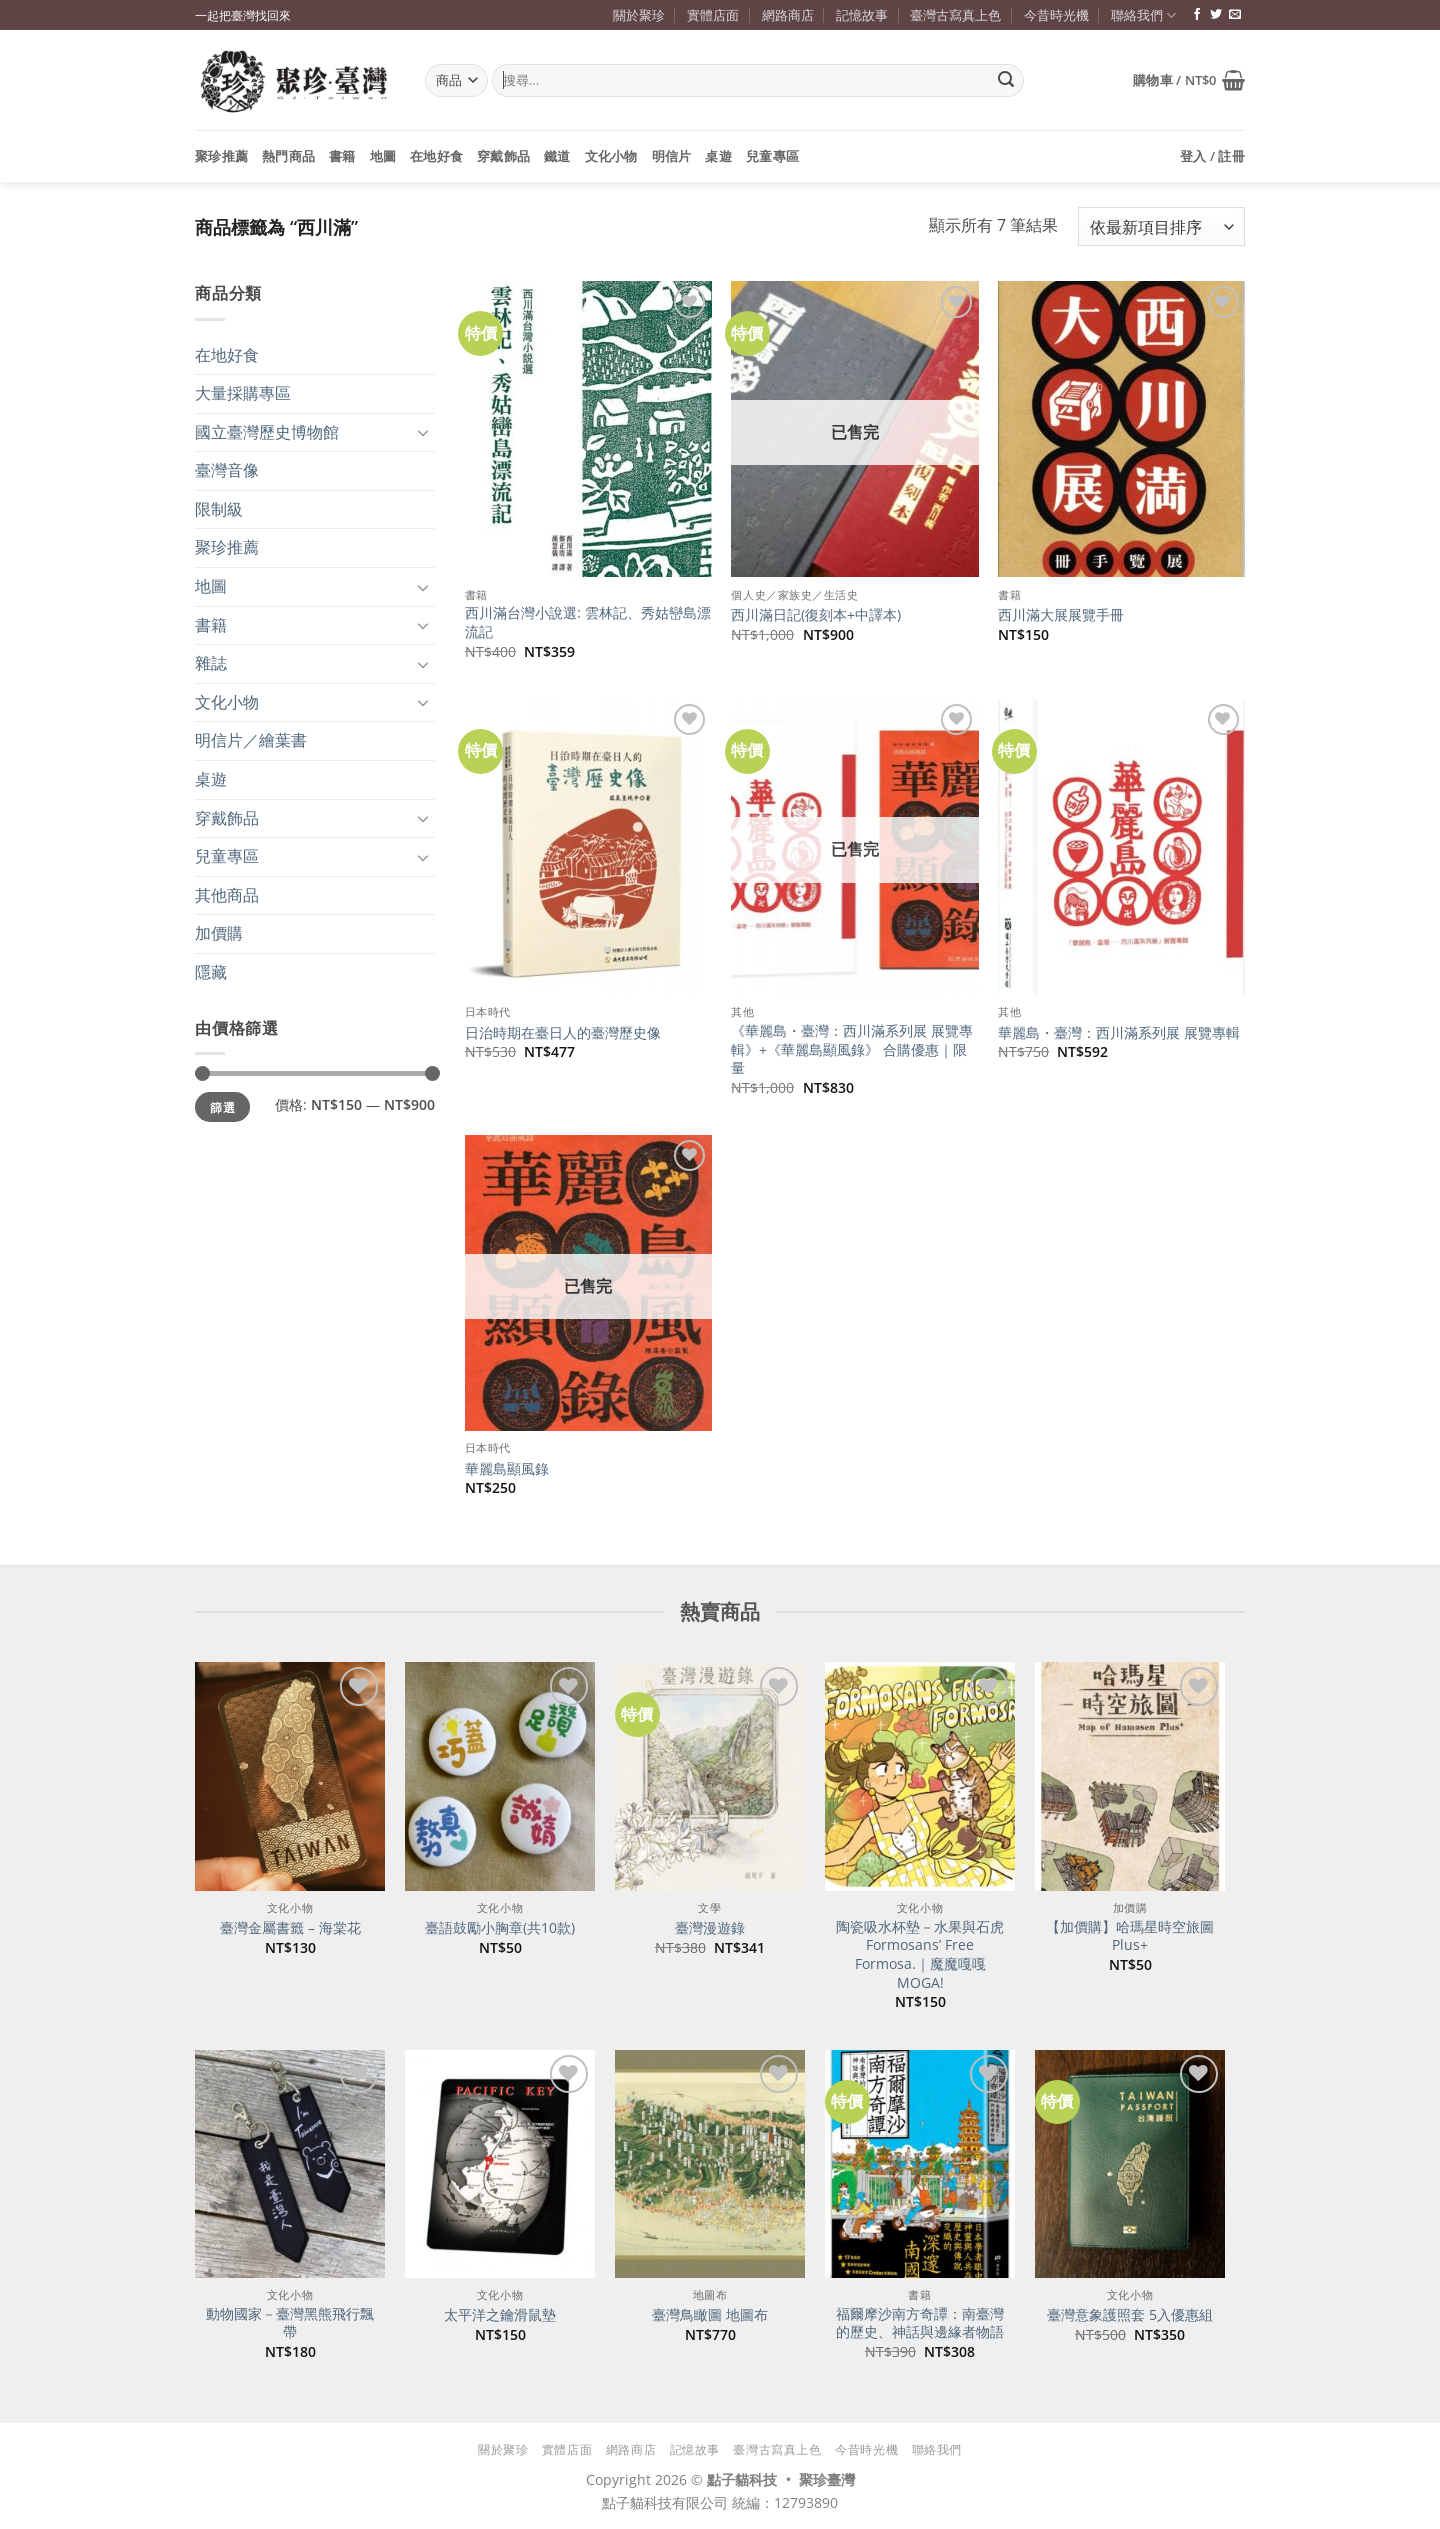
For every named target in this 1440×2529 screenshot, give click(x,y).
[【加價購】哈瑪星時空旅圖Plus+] (1130, 1776)
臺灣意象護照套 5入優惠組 (1130, 2315)
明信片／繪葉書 (251, 740)
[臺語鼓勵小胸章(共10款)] (500, 1776)
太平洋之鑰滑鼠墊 (500, 2315)
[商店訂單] (1161, 226)
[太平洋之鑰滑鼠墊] (500, 2164)
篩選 (222, 1107)
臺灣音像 (227, 470)
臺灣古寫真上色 (955, 15)
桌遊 (718, 156)
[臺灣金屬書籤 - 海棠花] (290, 1776)
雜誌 (211, 663)
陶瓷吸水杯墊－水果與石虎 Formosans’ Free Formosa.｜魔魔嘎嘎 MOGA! (920, 1955)
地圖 (383, 156)
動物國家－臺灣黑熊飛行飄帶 (290, 2323)
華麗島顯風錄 (507, 1469)
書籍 (342, 156)
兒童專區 (772, 156)
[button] (1189, 80)
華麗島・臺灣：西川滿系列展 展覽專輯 (1119, 1033)
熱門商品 (288, 156)
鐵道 (557, 156)
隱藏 (211, 972)
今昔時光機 (1056, 15)
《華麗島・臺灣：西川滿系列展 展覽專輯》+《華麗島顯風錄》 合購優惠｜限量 (852, 1049)
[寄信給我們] (1235, 15)
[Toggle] (423, 432)
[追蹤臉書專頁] (1197, 15)
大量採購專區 (243, 393)
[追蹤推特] (1216, 15)
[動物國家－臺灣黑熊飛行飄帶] (290, 2164)
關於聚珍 (639, 15)
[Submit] (1006, 81)
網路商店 (788, 15)
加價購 (219, 933)
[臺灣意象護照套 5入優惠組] (1130, 2164)
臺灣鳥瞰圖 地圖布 (710, 2315)
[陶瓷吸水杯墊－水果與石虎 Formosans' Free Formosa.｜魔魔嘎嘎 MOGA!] (920, 1776)
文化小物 (611, 156)
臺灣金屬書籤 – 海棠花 (290, 1928)
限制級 (219, 509)
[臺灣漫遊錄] (710, 1776)
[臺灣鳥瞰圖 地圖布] (710, 2164)
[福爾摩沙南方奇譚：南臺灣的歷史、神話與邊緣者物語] (920, 2164)
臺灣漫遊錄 (710, 1928)
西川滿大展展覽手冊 (1061, 615)
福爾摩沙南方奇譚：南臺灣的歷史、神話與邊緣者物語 (920, 2323)
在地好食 (436, 156)
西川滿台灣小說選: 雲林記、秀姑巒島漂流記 (588, 622)
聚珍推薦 (221, 156)
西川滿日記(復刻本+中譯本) (816, 615)
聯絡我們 (1143, 15)
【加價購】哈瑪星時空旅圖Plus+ (1130, 1936)
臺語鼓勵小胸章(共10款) (500, 1928)
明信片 (672, 156)
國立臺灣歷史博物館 (267, 432)
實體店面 (713, 15)
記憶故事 (862, 15)
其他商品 (227, 895)
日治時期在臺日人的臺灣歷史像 (563, 1033)
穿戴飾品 (503, 156)
